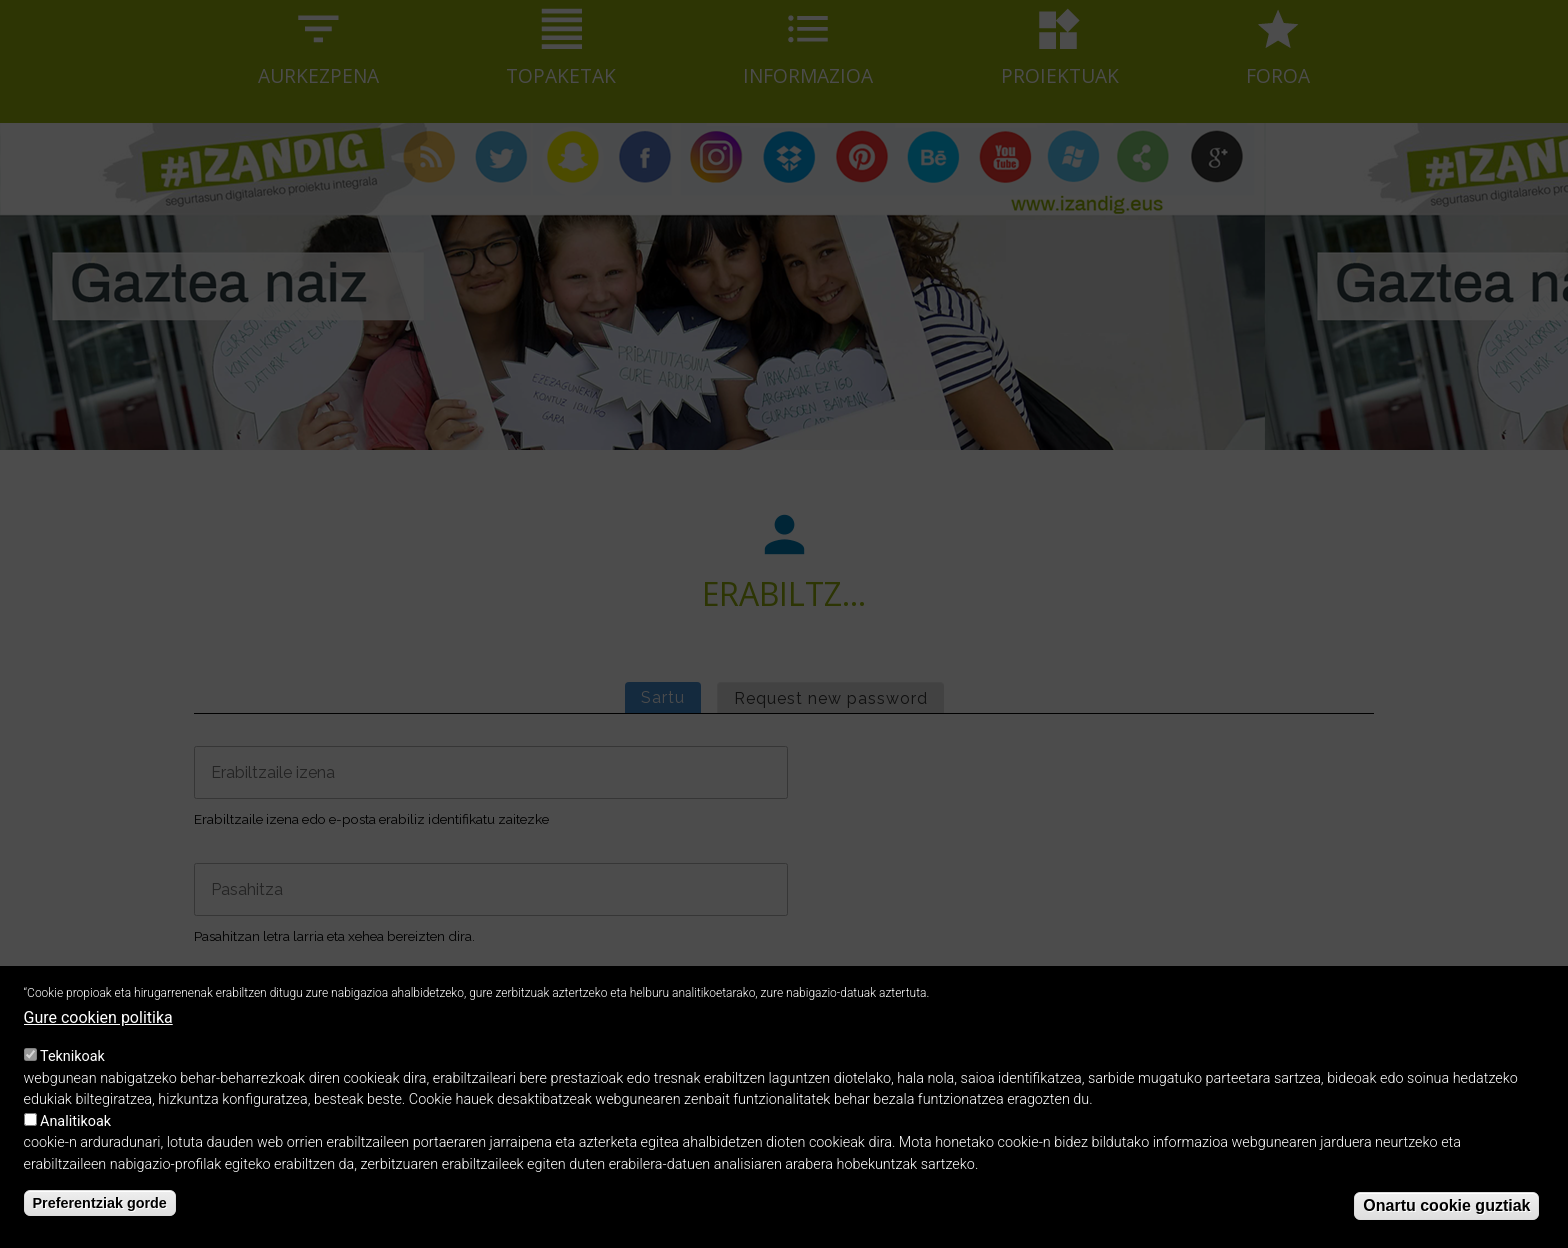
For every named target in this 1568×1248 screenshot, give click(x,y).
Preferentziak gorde (100, 1218)
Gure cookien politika (98, 1033)
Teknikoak (72, 1072)
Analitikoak (75, 1136)
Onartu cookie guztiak (1446, 1220)
